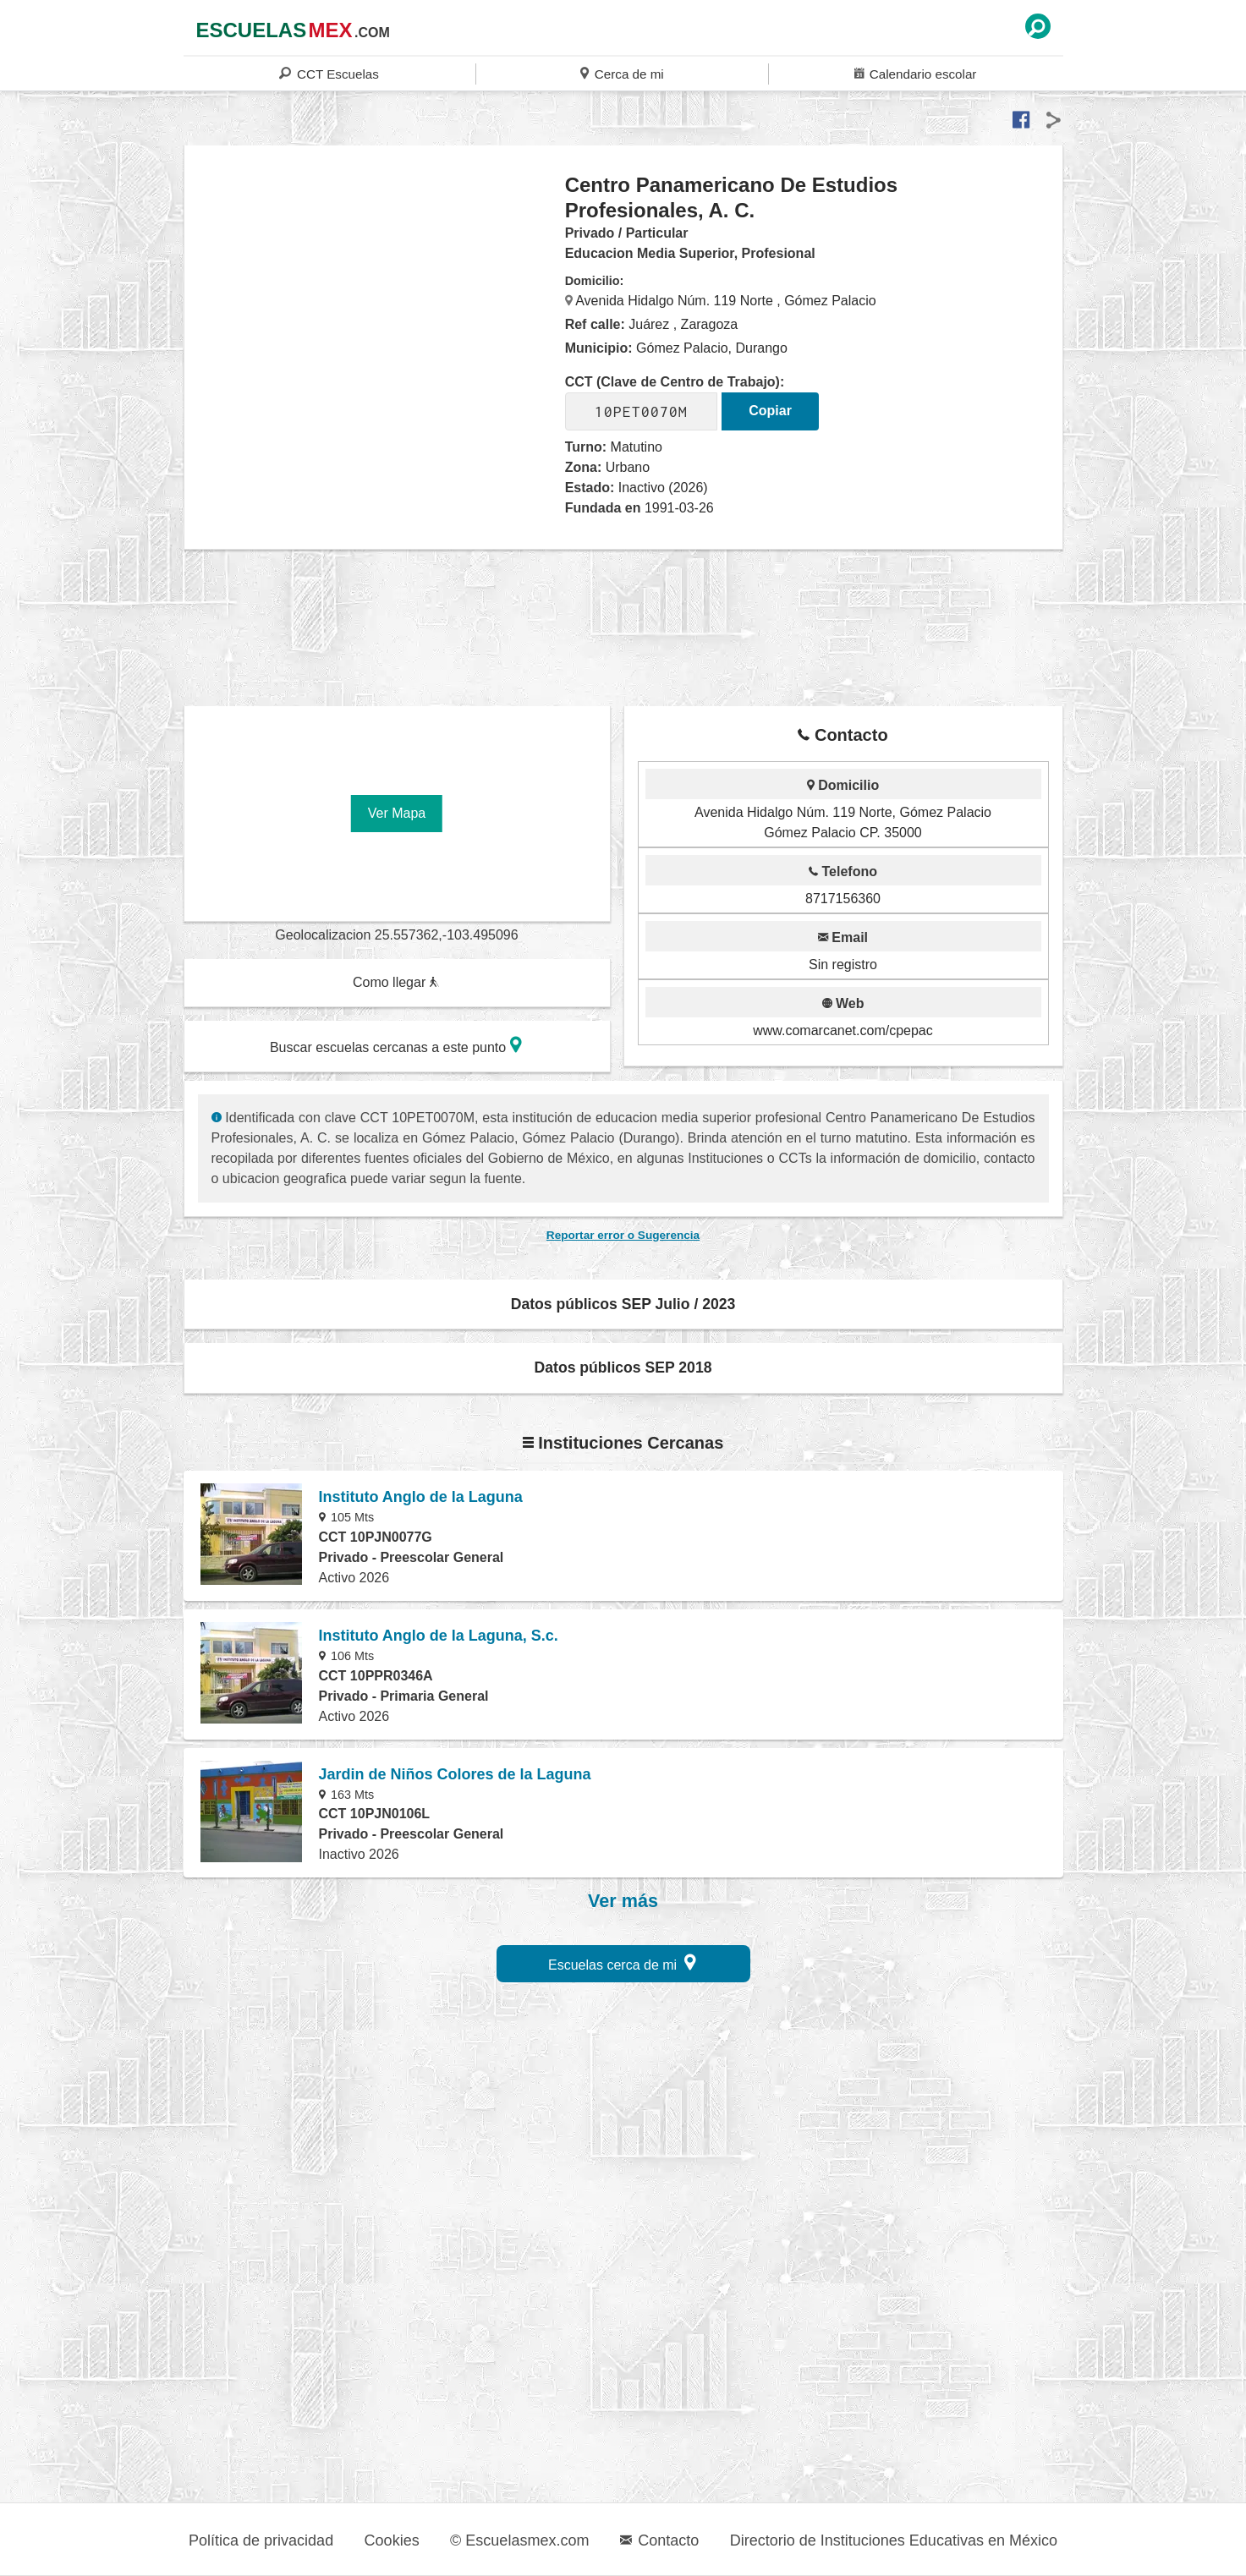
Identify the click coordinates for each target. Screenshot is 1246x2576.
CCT (328, 73)
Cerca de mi (621, 73)
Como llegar (396, 982)
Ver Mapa (396, 813)
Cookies (392, 2540)
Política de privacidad (261, 2540)
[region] (375, 308)
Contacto (659, 2540)
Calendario (915, 73)
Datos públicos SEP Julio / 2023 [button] (623, 1304)
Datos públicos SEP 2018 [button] (623, 1367)
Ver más (623, 1901)
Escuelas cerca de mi (622, 1962)
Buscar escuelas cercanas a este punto (396, 1044)
